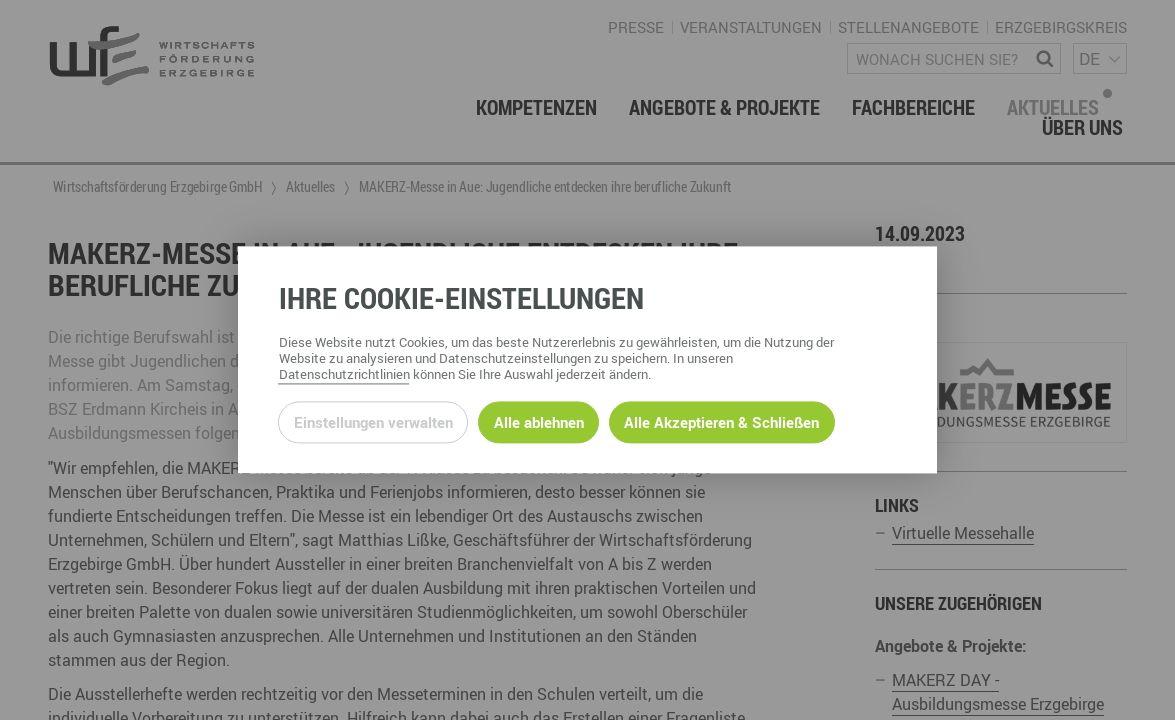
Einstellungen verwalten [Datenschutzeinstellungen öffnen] (373, 422)
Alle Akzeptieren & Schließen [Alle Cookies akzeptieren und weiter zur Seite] (721, 422)
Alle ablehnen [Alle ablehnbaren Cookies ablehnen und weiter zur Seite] (539, 422)
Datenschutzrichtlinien (344, 375)
